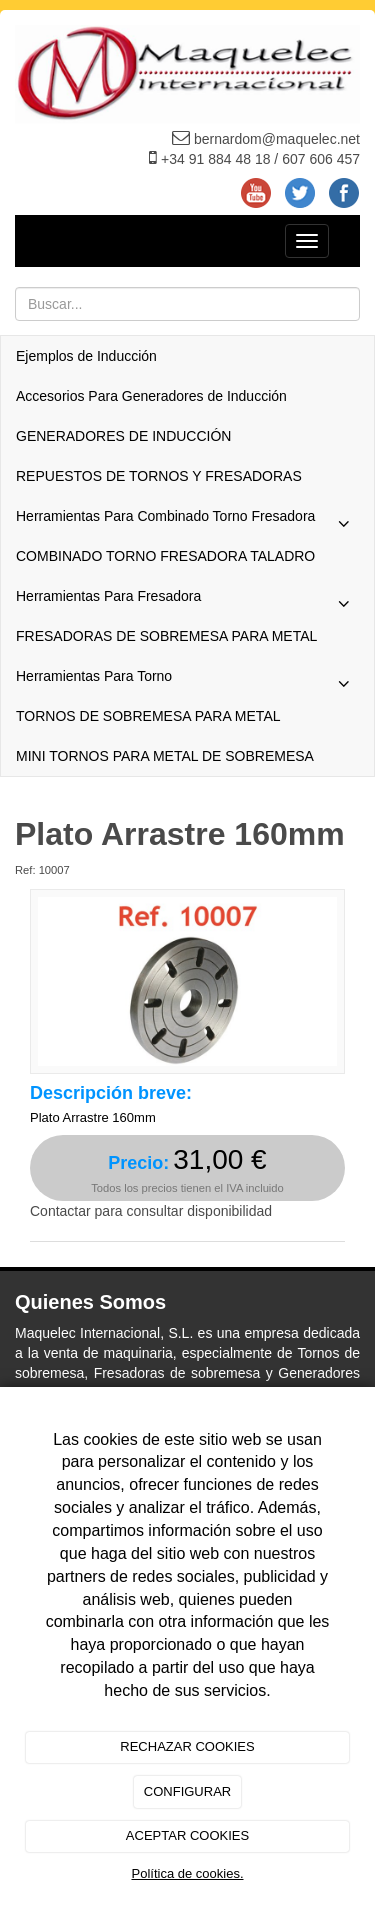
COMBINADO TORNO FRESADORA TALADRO (165, 556)
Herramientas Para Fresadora (187, 601)
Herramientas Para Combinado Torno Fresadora (187, 521)
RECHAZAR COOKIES (187, 1746)
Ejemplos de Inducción (86, 356)
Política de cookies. (187, 1873)
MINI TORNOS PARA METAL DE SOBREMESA (165, 756)
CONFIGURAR (187, 1791)
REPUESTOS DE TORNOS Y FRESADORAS (159, 476)
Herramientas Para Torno (187, 681)
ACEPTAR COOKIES (187, 1835)
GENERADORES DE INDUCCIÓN (123, 436)
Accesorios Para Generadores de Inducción (151, 396)
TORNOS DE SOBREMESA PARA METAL (148, 716)
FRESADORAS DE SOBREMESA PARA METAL (166, 636)
